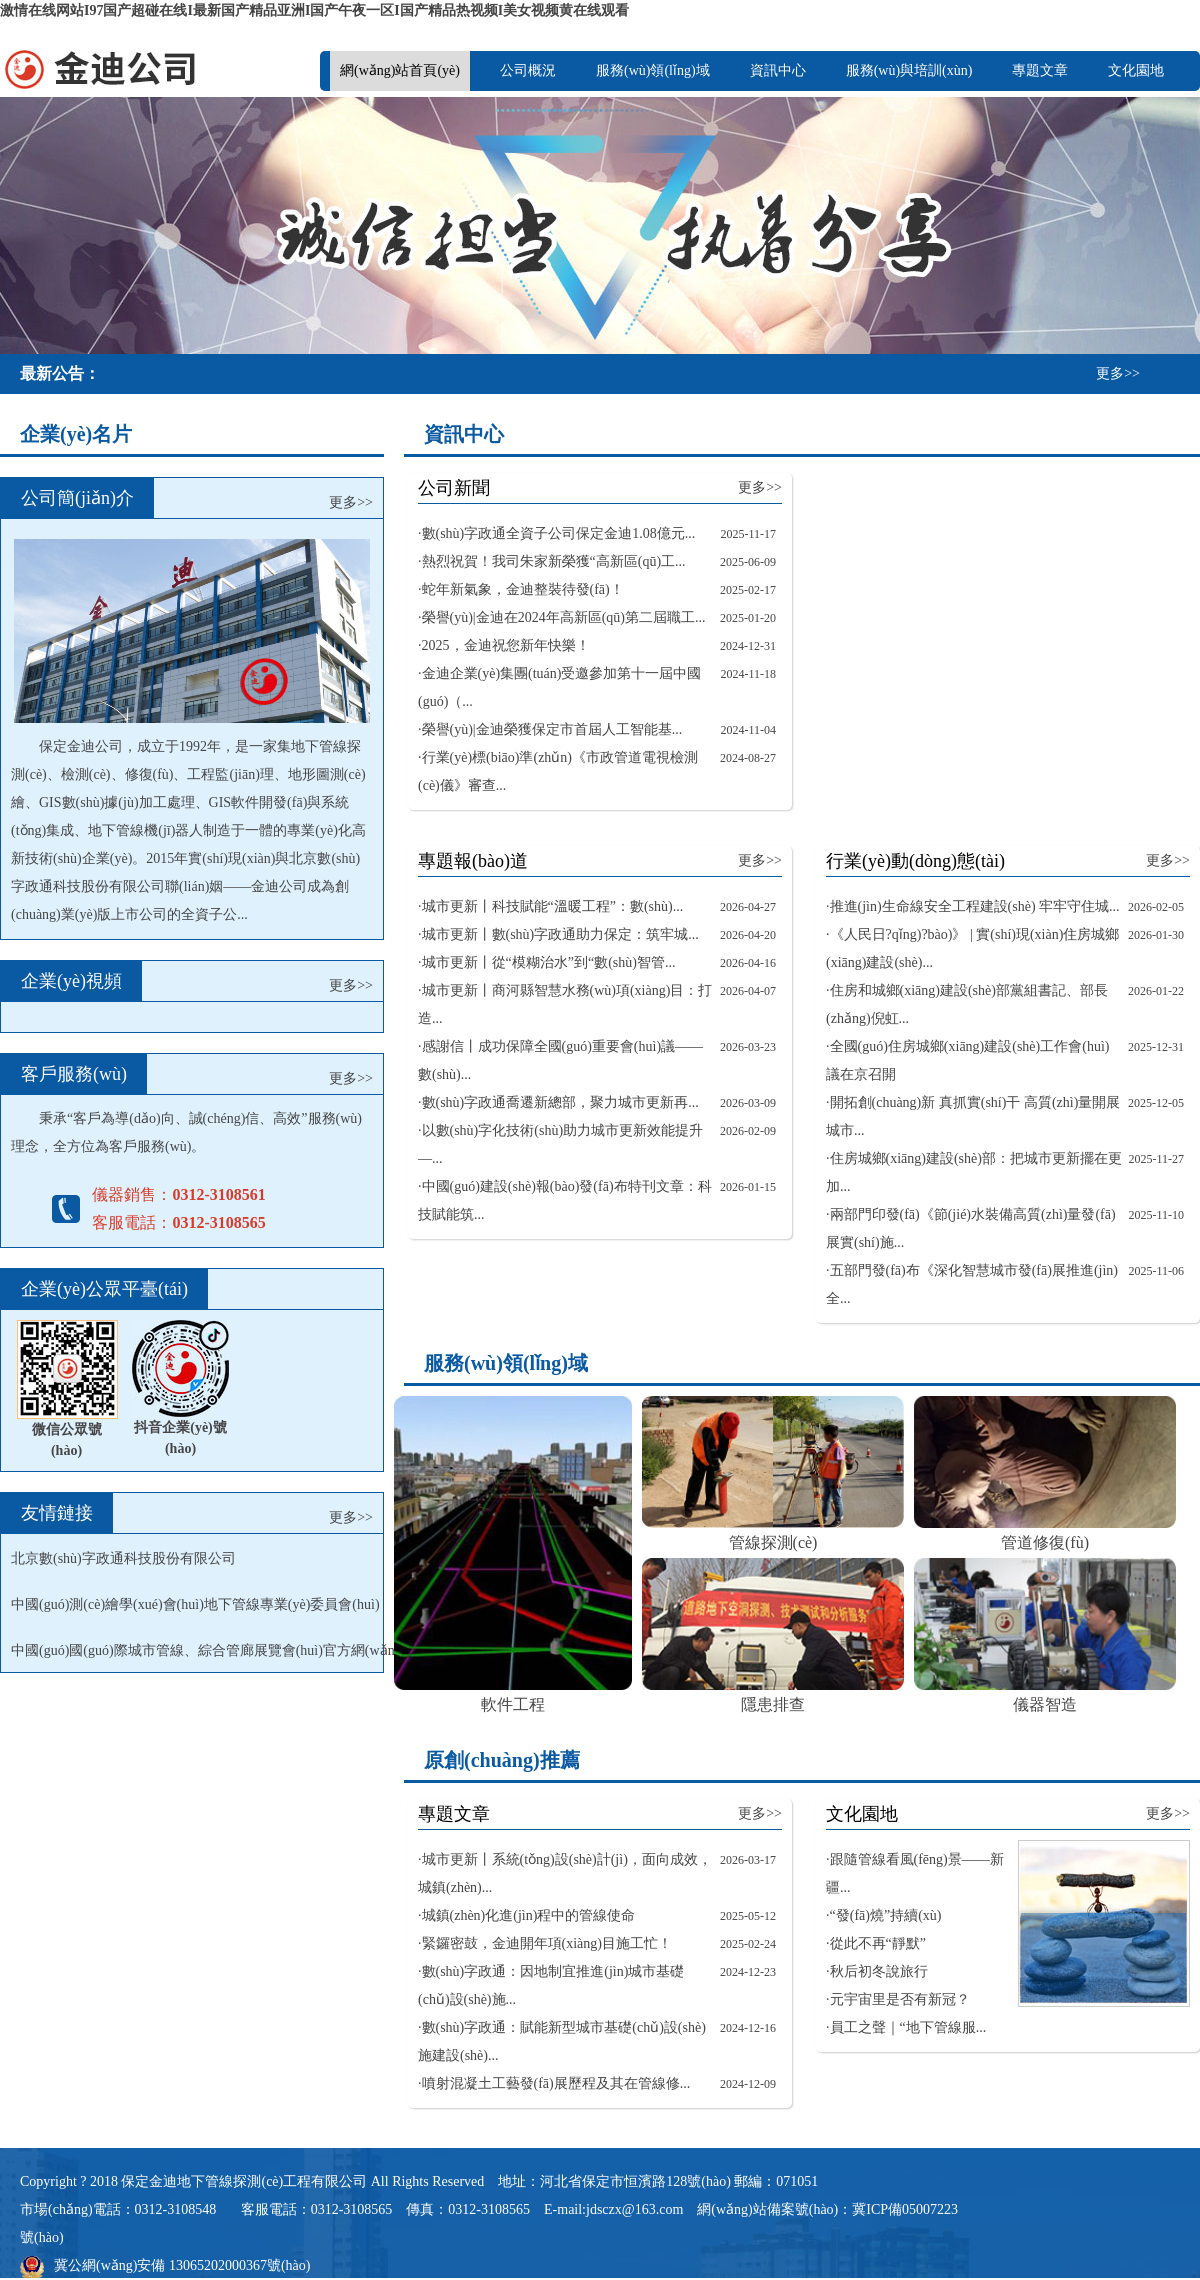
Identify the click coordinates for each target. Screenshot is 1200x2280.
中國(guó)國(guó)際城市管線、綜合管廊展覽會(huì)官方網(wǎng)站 (215, 1650)
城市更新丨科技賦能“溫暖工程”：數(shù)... (553, 906)
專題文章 (1040, 70)
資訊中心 (778, 70)
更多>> (1118, 373)
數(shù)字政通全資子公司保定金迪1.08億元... (559, 533)
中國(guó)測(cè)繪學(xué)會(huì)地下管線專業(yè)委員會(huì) (195, 1604)
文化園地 (1136, 70)
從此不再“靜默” (878, 1943)
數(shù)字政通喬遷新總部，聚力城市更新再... (560, 1102)
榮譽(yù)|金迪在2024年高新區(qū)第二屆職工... (564, 617)
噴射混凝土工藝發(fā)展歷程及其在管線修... (556, 2083)
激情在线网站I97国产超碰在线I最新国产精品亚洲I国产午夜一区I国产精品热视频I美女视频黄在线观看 (314, 10)
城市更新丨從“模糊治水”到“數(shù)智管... (549, 962)
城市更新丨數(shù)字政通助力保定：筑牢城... (560, 934)
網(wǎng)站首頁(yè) (400, 70)
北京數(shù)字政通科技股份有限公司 (123, 1558)
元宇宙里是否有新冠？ (900, 1999)
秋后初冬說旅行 (879, 1971)
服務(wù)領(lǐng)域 (653, 70)
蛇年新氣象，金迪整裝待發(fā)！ (523, 589)
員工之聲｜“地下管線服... (908, 2027)
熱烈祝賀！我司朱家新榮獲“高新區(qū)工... (554, 561)
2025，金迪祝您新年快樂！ (506, 645)
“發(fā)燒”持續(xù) (886, 1915)
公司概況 (528, 70)
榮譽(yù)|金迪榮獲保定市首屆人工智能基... (552, 729)
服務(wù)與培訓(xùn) (909, 70)
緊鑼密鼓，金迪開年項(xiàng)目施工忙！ (547, 1943)
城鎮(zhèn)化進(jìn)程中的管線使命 (529, 1915)
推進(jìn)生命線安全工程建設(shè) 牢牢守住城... (975, 906)
